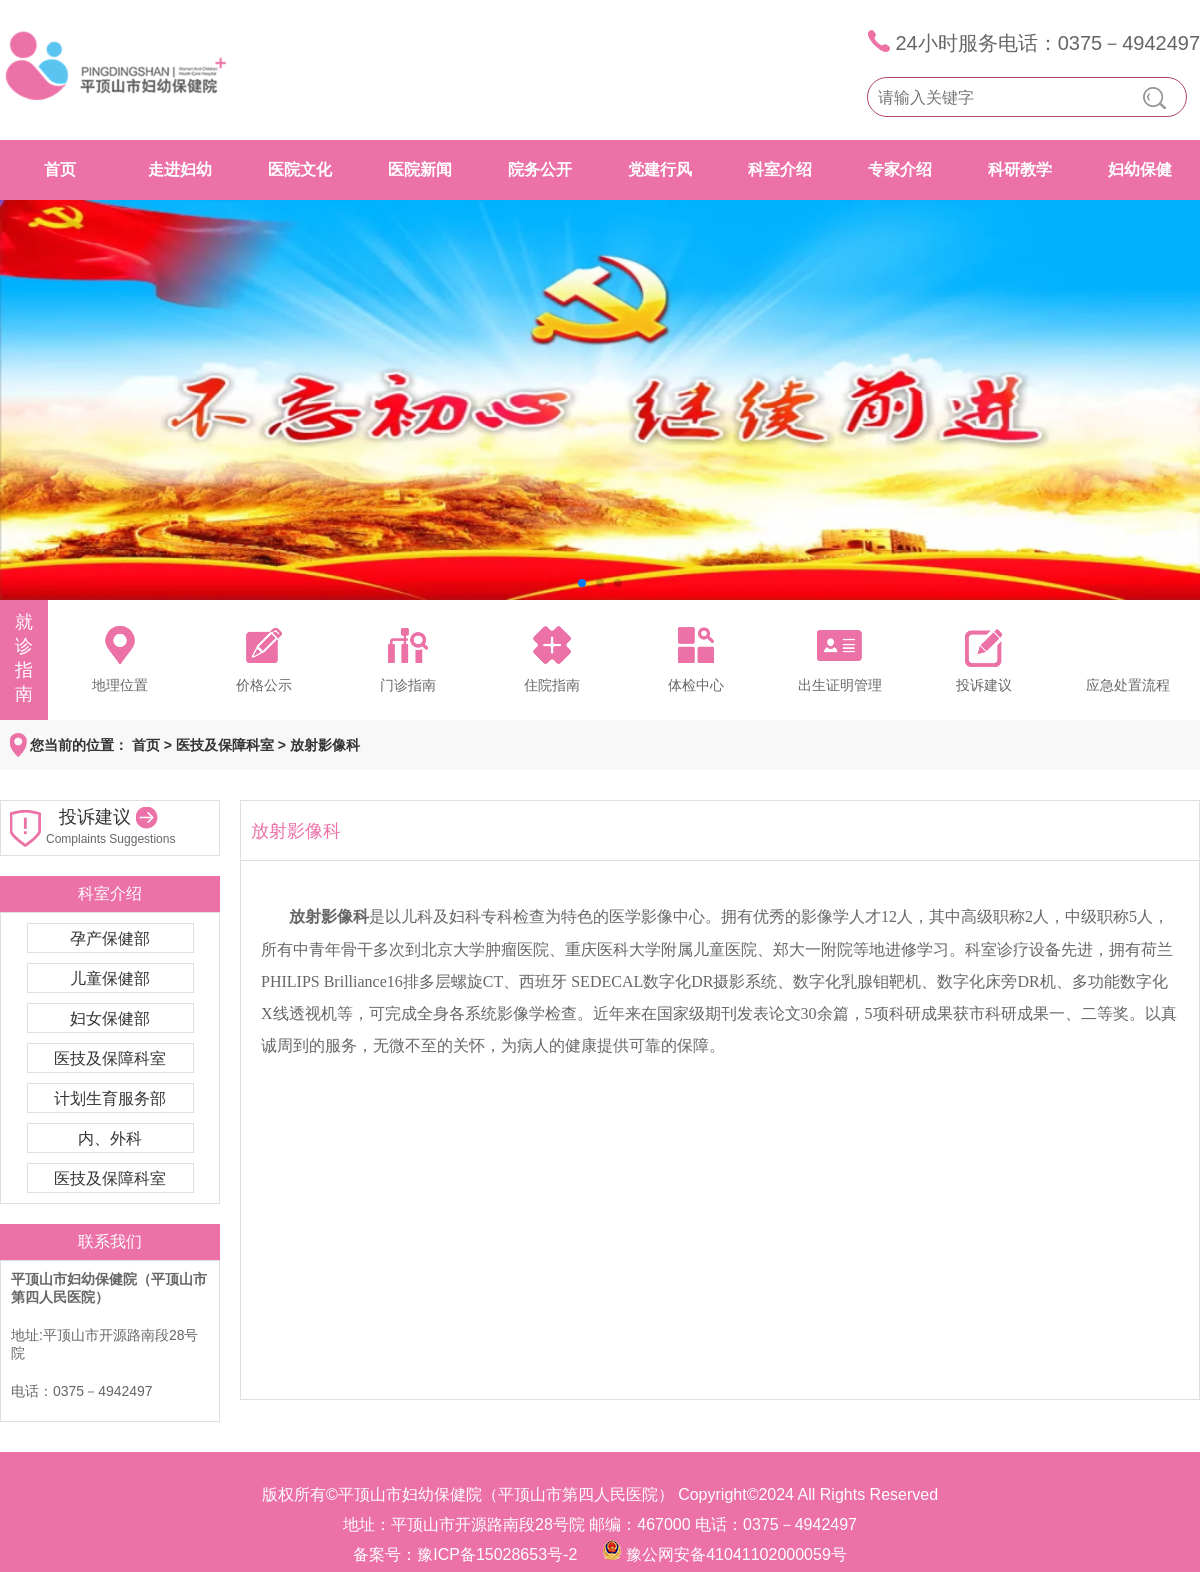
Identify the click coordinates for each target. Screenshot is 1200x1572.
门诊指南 (408, 685)
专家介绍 (900, 169)
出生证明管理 (840, 685)
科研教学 (1020, 169)
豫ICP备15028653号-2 (497, 1554)
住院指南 (552, 685)
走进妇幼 (180, 169)
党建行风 (660, 169)
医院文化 (300, 169)
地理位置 (120, 685)
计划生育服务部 (110, 1098)
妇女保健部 (110, 1018)
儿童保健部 (110, 978)
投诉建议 (984, 685)
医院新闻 (420, 169)
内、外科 (110, 1138)
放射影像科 (325, 745)
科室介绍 (780, 169)
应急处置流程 (1128, 685)
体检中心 (696, 685)
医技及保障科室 (225, 745)
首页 (60, 169)
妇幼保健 (1140, 169)
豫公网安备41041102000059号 (736, 1554)
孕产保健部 (110, 938)
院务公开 (540, 169)
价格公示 (264, 685)
